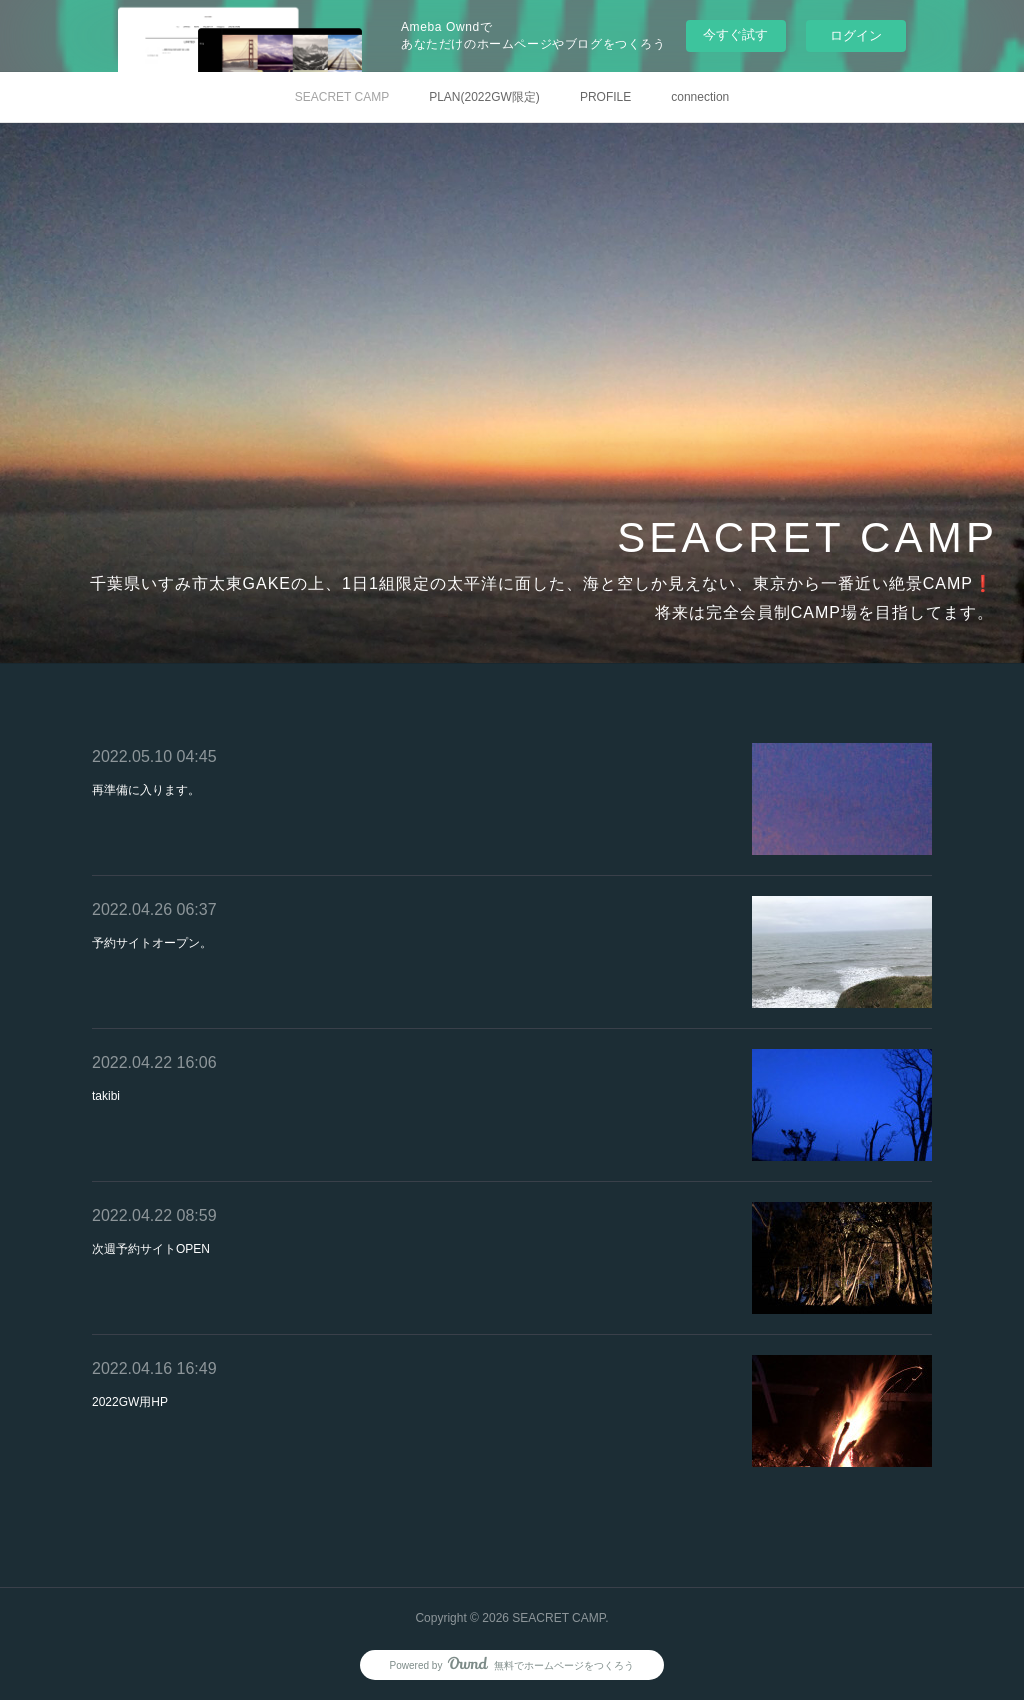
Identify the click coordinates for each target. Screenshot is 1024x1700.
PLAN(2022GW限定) (484, 97)
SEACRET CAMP (342, 97)
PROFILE (605, 97)
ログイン (856, 35)
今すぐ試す (735, 34)
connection (700, 97)
